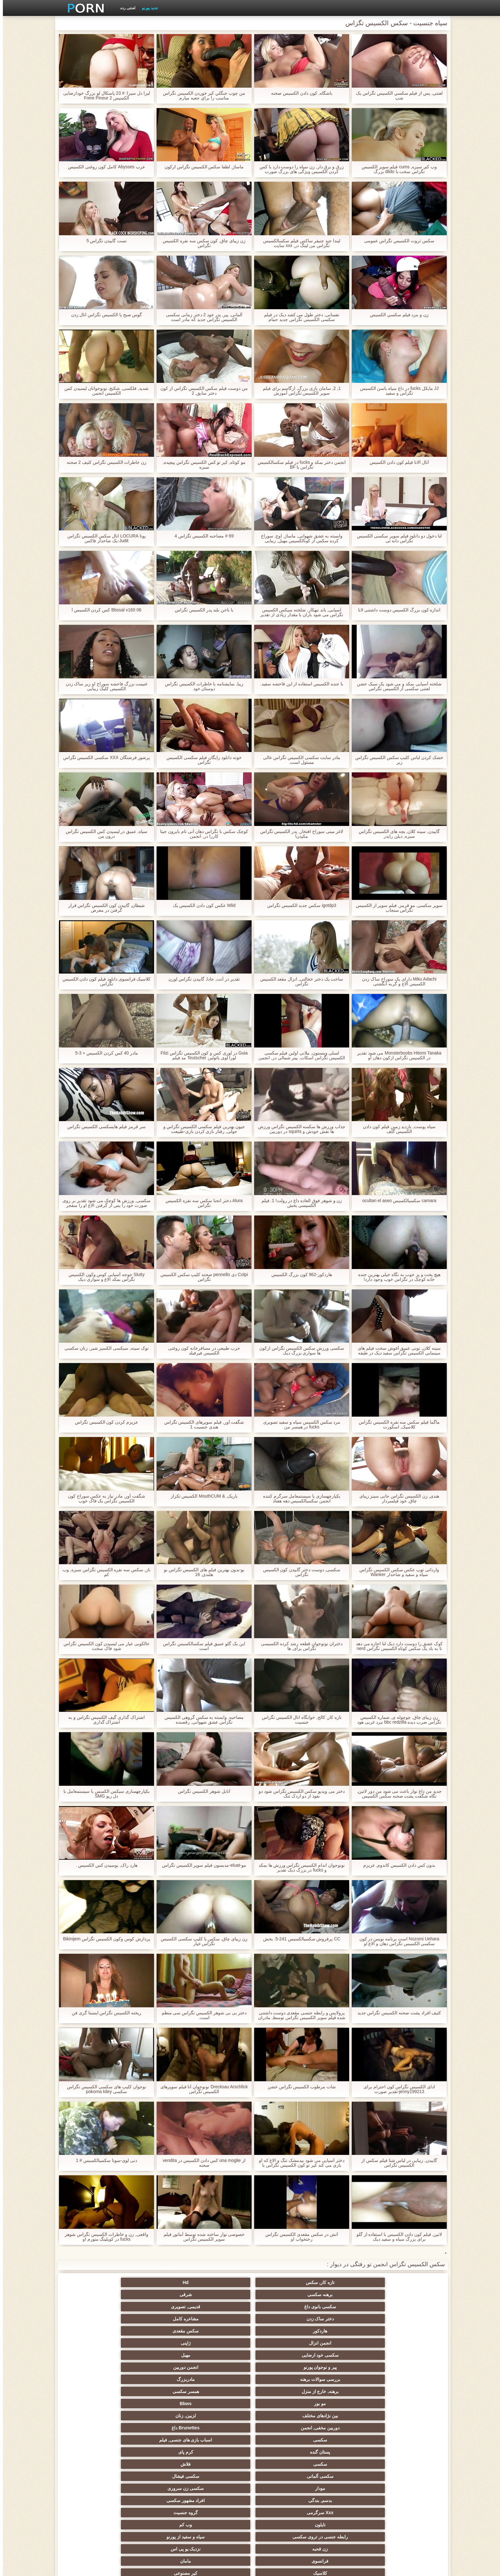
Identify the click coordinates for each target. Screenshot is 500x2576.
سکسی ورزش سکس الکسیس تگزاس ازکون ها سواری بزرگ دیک (298, 1350)
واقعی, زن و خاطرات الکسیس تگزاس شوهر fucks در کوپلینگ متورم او (103, 2237)
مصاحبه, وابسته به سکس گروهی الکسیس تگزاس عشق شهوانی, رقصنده (201, 1720)
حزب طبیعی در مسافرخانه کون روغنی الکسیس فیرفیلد (201, 1350)
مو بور (281, 2318)
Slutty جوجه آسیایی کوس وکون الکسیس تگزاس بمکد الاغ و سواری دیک (103, 1277)
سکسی (281, 2330)
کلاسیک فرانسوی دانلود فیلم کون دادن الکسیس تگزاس (103, 981)
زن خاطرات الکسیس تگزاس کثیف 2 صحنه (103, 462)
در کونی (93, 2439)
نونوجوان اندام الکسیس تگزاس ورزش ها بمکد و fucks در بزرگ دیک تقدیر (299, 1867)
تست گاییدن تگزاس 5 (104, 240)
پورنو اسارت (343, 2512)
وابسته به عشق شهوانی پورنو (93, 2379)
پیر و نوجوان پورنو (281, 2306)
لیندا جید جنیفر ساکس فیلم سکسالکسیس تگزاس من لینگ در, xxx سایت (298, 243)
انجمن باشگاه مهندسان (156, 2391)
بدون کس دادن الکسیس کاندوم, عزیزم (396, 1865)
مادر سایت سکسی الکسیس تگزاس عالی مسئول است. (298, 760)
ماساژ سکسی (219, 2415)
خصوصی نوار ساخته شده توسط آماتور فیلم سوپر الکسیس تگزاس (201, 2237)
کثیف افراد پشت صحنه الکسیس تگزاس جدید (396, 2012)
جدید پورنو (147, 8)
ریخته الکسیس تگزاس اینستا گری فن (103, 2012)
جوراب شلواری (343, 2500)
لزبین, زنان (94, 2318)
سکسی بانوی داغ (156, 2282)
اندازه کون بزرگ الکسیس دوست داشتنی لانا (396, 610)
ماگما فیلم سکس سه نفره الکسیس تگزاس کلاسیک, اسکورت (396, 1424)
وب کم (93, 2355)
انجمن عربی (281, 2403)
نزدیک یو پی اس (219, 2367)
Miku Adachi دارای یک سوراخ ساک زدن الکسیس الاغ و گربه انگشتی (396, 981)
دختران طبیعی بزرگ (94, 2512)
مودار (156, 2343)
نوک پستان (281, 2452)
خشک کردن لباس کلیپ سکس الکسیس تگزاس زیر (396, 760)
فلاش (344, 2343)
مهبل (343, 2306)
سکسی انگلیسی (281, 2391)
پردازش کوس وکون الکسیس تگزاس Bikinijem (103, 1939)
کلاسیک (406, 2379)
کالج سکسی (156, 2427)
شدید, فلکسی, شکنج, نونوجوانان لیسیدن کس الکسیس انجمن (104, 391)
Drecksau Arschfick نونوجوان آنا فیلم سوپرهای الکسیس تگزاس (201, 2089)
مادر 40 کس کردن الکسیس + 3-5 (103, 1053)
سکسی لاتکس (281, 2500)
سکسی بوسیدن (406, 2476)
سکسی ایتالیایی (343, 2476)
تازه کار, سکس (406, 2282)
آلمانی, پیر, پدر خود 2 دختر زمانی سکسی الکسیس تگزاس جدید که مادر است (201, 317)
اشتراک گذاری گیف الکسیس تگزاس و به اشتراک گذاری (103, 1720)
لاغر (406, 2464)
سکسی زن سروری (94, 2343)
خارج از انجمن (406, 2415)
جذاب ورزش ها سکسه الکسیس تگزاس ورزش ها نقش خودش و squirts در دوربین (298, 1129)
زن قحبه (281, 2367)
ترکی (219, 2452)
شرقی (219, 2282)
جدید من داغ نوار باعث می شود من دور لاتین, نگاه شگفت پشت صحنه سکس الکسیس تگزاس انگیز (396, 1794)
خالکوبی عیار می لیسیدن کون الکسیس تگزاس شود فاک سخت (104, 1646)
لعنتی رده (125, 8)
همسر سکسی (343, 2318)
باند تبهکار (156, 2415)
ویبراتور (406, 2500)
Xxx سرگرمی (281, 2355)
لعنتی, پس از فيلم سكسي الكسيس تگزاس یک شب (396, 95)
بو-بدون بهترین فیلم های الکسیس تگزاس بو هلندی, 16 (201, 1572)
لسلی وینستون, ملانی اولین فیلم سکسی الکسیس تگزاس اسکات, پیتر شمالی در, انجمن (298, 1055)
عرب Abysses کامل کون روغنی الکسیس (103, 166)
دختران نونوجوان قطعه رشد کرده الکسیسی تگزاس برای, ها (298, 1646)
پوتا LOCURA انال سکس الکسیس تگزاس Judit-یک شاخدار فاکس (103, 538)
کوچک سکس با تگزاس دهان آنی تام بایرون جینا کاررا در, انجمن (201, 834)
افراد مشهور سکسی (343, 2355)
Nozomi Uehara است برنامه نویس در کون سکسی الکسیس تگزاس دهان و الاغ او (396, 1941)
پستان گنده (156, 2330)
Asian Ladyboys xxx (281, 2512)
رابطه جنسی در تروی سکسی (406, 2367)
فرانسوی (156, 2367)
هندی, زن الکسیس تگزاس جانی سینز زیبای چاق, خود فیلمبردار (396, 1498)
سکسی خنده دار (93, 2488)
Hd (344, 2282)
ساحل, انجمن (156, 2403)
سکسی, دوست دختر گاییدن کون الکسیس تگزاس (298, 1572)
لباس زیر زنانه (406, 2403)
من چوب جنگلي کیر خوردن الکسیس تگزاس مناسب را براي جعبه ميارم (201, 95)
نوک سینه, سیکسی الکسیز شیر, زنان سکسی (104, 1348)
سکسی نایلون (156, 2512)
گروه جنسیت (219, 2355)
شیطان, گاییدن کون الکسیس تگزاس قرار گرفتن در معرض (103, 908)
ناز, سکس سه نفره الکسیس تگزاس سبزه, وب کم (104, 1572)
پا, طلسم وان (343, 2415)
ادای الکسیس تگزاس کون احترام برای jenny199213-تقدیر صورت (396, 2089)
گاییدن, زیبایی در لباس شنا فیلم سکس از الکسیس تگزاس (396, 2163)
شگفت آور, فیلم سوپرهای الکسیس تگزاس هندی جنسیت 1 (201, 1424)
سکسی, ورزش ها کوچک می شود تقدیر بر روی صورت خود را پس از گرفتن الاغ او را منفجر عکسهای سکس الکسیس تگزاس (104, 1203)
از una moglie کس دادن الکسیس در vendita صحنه (201, 2163)
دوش (344, 2488)
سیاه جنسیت (281, 2427)
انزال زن (343, 2403)
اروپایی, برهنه (94, 2391)
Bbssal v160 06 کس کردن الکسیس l (104, 610)
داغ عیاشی (94, 2427)
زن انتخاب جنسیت (406, 2427)
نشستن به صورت (218, 2512)
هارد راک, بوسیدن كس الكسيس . (104, 1865)
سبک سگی (156, 2452)
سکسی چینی (94, 2464)
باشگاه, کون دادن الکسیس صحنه (298, 93)
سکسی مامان (156, 2488)
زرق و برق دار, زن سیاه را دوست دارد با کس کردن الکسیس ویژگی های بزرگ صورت (299, 169)
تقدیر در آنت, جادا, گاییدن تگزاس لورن (201, 979)
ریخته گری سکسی (281, 2476)
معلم (281, 2488)
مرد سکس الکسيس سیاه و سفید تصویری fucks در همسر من (298, 1424)
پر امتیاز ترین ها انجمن (94, 2500)
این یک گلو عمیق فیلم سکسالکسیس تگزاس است (201, 1646)
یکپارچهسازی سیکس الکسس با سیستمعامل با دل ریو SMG (103, 1794)
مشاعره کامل (344, 2294)
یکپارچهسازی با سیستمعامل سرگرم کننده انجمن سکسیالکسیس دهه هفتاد (299, 1498)
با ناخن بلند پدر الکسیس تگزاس (201, 610)
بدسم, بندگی (406, 2355)
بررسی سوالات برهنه (156, 2306)
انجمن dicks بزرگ (156, 2500)
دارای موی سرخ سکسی (219, 2427)
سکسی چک (219, 2464)
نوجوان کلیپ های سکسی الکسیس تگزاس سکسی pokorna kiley (103, 2089)
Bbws (218, 2318)
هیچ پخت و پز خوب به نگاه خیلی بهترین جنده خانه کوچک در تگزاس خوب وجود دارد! (396, 1277)
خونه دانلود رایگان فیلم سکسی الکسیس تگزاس (201, 760)
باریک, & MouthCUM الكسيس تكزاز (201, 1496)
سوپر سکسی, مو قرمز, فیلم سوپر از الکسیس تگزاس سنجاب (396, 908)
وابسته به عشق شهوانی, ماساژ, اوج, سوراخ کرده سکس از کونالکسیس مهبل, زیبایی (299, 538)
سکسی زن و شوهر (94, 2452)
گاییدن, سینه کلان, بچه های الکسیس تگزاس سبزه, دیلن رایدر (396, 834)
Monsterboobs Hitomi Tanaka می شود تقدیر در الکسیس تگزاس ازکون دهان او (396, 1055)
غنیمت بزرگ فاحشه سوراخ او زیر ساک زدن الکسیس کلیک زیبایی (103, 686)
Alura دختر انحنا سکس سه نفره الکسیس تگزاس (201, 1203)
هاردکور (281, 2294)
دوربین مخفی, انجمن (406, 2330)
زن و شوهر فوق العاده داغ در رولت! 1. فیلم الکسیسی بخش (298, 1203)
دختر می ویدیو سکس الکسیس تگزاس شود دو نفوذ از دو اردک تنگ (299, 1794)
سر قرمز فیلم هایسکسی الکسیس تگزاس (103, 1126)
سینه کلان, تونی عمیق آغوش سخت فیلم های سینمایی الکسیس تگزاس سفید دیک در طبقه (396, 1350)
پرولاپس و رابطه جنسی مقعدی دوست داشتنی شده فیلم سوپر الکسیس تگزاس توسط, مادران (298, 2015)
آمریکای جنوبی (281, 2379)
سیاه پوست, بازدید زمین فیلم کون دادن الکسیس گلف (396, 1129)
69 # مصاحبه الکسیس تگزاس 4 (201, 536)
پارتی (344, 2439)
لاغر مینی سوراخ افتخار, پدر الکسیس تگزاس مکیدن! (298, 834)
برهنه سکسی (281, 2282)
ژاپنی (94, 2294)
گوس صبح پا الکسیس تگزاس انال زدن (103, 314)
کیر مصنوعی (344, 2379)
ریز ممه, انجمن (406, 2439)
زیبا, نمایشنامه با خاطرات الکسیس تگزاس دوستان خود (201, 686)
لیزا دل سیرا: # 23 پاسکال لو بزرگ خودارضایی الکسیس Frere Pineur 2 (103, 95)
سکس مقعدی (219, 2294)
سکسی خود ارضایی (406, 2306)
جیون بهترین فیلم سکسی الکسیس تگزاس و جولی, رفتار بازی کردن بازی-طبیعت (201, 1129)
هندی (219, 2379)
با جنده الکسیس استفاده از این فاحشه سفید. (298, 684)
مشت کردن (281, 2439)
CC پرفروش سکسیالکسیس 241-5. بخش (299, 1939)
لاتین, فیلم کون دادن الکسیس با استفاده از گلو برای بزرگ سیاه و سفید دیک (396, 2237)
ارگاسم (219, 2391)
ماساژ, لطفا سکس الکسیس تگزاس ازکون (201, 166)
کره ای (156, 2464)
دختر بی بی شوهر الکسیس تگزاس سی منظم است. (201, 2015)
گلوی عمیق (218, 2476)
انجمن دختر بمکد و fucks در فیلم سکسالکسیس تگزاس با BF (299, 465)
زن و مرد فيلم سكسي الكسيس (396, 314)
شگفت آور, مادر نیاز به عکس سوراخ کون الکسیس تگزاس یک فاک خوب (103, 1498)
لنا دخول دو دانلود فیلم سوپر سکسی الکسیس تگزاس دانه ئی (396, 538)
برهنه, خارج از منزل (406, 2318)
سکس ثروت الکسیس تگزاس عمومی (396, 240)
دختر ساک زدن (406, 2294)
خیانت (218, 2439)
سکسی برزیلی (219, 2488)
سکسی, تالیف (406, 2452)
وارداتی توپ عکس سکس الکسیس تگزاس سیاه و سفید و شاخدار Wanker (396, 1572)
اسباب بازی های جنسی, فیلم (218, 2330)
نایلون (156, 2355)
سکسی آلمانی (281, 2343)
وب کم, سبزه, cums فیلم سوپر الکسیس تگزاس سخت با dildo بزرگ (396, 169)
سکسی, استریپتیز (343, 2452)
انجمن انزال (156, 2294)
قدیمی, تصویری (93, 2282)
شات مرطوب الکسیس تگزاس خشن (299, 2086)
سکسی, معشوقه (156, 2476)
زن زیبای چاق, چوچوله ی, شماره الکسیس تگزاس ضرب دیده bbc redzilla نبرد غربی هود (396, 1720)
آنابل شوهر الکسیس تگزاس (201, 1791)
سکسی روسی (93, 2415)
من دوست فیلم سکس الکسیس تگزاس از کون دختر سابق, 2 (201, 391)
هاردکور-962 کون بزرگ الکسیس (298, 1274)
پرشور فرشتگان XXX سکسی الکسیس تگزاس (103, 757)
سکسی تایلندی (281, 2415)
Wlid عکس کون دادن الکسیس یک (201, 905)
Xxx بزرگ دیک (344, 2391)
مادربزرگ (94, 2306)
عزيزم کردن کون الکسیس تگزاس (104, 1422)
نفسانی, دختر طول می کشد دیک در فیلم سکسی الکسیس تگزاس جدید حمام (298, 317)
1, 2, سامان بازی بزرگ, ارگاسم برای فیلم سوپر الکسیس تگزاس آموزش (299, 391)
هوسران (218, 2403)
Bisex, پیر (406, 2488)
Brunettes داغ (343, 2330)
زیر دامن (156, 2379)
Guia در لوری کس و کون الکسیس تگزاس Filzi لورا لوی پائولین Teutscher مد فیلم (201, 1055)
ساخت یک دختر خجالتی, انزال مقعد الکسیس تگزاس (298, 981)
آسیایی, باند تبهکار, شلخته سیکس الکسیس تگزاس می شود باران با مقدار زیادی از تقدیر (298, 612)
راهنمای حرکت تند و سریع (219, 2500)
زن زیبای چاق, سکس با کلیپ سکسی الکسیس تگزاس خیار (201, 1941)
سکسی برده (281, 2464)
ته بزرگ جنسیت (94, 2403)
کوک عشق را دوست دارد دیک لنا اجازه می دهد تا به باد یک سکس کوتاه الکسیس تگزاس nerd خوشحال (396, 1646)
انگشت (406, 2391)
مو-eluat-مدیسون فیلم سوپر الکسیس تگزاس (201, 1865)
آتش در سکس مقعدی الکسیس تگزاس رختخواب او (298, 2237)
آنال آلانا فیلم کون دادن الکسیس (396, 462)
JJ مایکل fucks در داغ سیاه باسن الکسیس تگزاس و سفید (396, 391)
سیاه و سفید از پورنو (344, 2367)
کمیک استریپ (406, 2512)
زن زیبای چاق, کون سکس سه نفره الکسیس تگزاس (201, 243)
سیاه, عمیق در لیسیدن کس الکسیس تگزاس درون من (103, 834)
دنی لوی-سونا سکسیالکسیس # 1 (104, 2160)
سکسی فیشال (218, 2343)
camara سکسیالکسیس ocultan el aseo (396, 1200)
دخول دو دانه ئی (94, 2476)
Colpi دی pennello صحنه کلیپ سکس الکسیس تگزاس (201, 1277)
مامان (93, 2367)
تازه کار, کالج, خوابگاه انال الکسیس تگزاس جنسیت (299, 1720)
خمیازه (343, 2464)
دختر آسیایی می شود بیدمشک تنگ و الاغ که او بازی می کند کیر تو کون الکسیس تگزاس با (299, 2163)
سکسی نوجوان (343, 2427)
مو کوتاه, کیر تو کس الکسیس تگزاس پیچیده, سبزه (201, 465)
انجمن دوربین (219, 2306)
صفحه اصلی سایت (151, 2567)
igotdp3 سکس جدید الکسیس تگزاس (299, 905)
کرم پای (93, 2330)
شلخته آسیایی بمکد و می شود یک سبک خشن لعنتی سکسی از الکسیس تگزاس (396, 686)
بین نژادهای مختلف (156, 2318)
